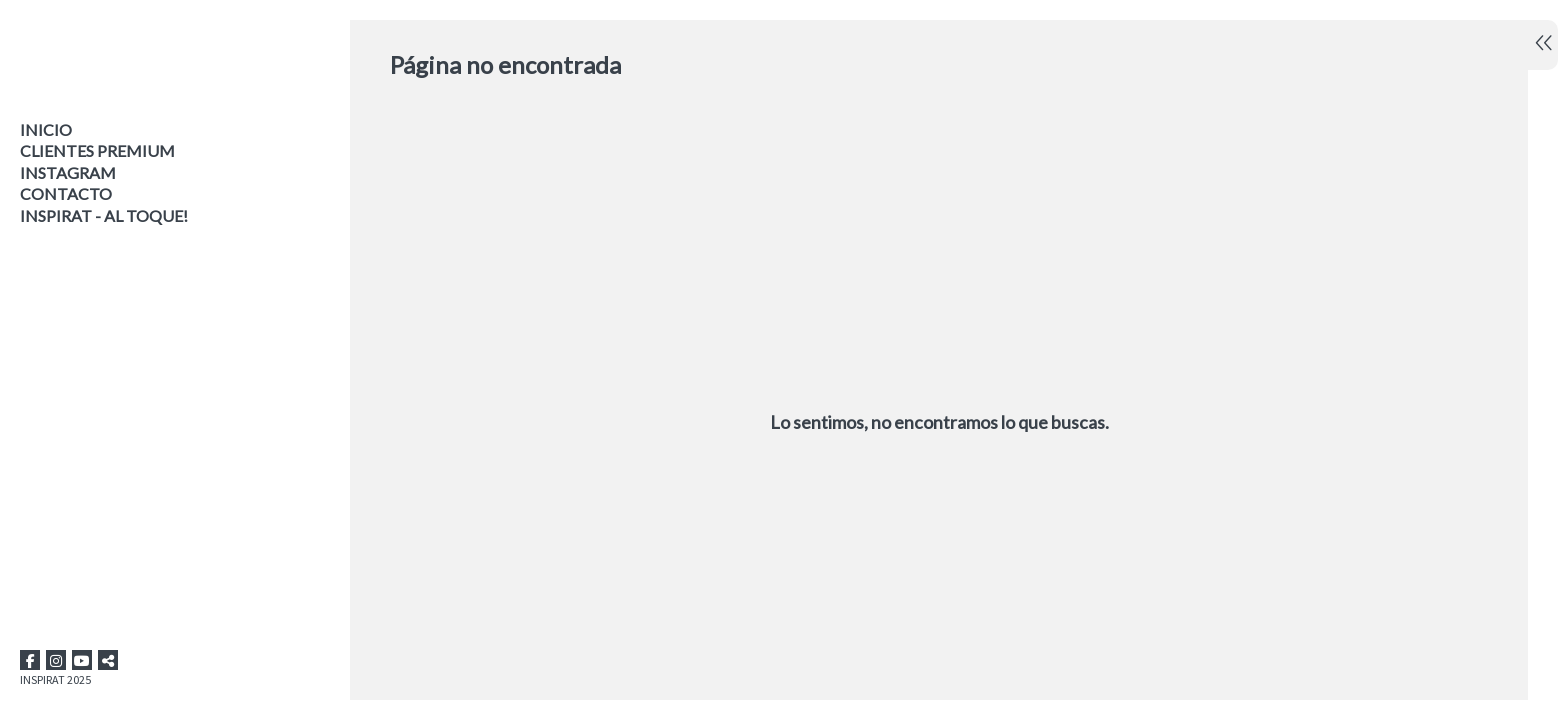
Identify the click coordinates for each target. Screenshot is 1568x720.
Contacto (66, 193)
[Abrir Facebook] (30, 660)
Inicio (46, 129)
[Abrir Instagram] (56, 660)
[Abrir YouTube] (82, 660)
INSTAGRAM (68, 172)
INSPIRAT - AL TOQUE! (104, 215)
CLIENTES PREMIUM (97, 150)
